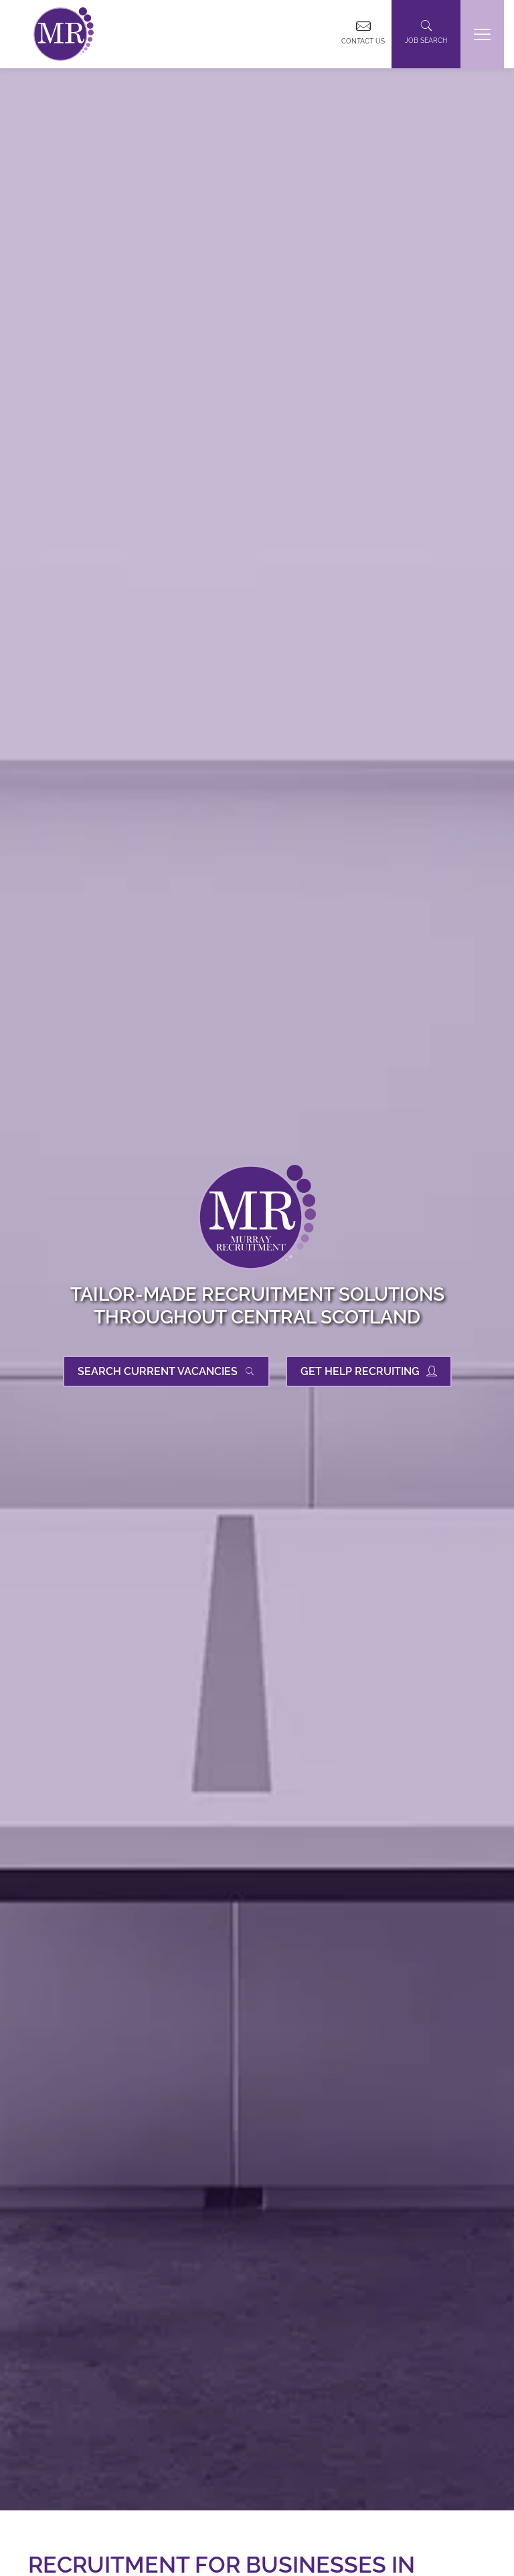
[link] (63, 34)
